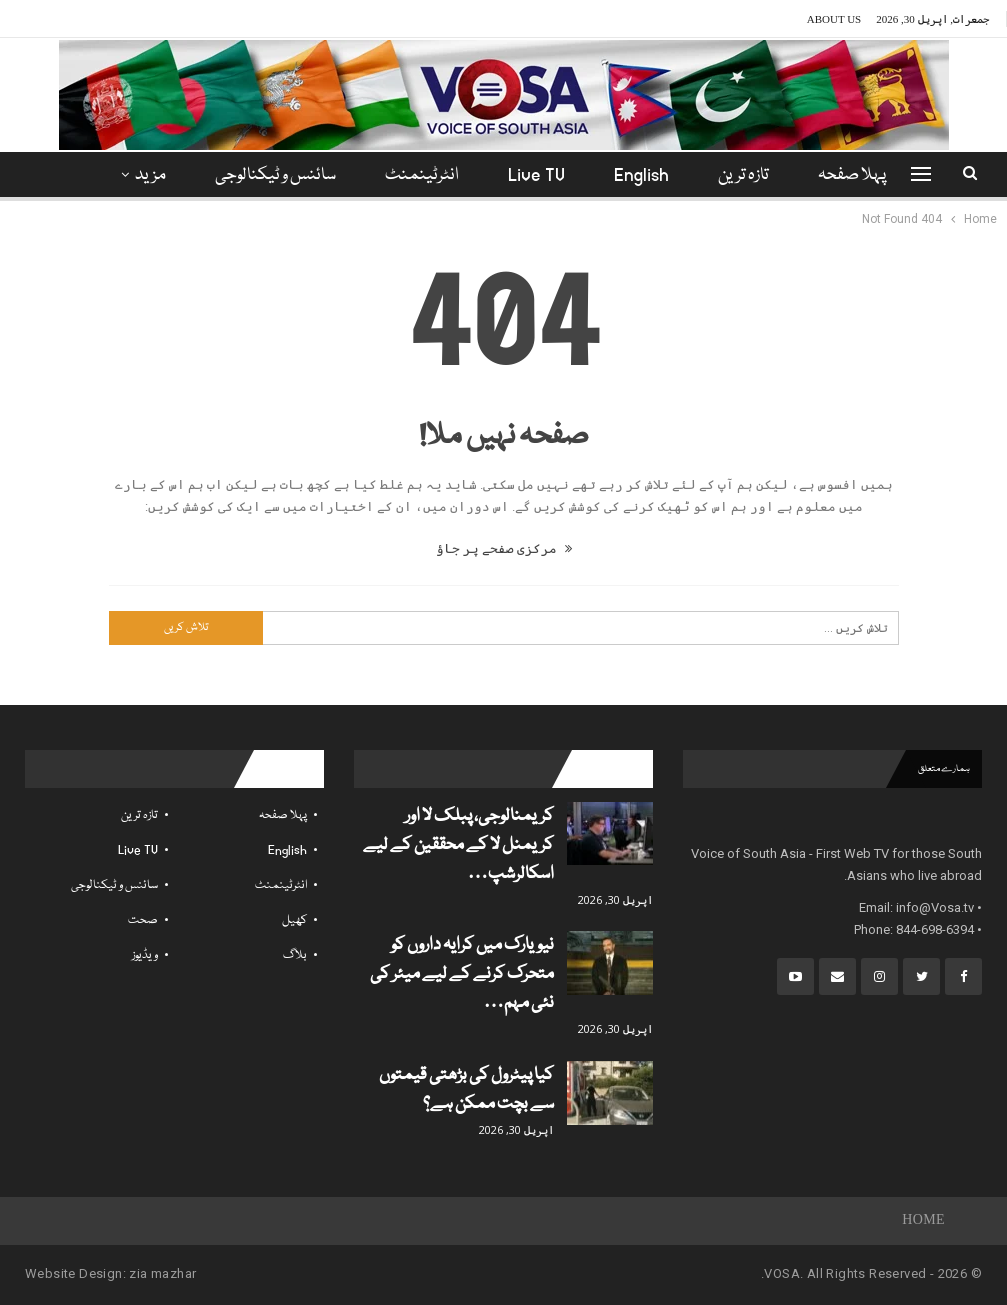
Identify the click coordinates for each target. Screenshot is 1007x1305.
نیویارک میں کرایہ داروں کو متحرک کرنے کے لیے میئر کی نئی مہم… (462, 974)
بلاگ (295, 955)
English (641, 175)
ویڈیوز (145, 955)
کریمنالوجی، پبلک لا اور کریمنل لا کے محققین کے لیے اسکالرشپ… (458, 845)
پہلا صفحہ (852, 175)
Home (923, 1221)
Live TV (536, 175)
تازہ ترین (743, 175)
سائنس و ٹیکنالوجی (275, 175)
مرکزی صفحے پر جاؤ (504, 548)
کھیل (294, 920)
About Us (834, 19)
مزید (150, 175)
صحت (143, 920)
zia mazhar (162, 1273)
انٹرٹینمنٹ (422, 175)
